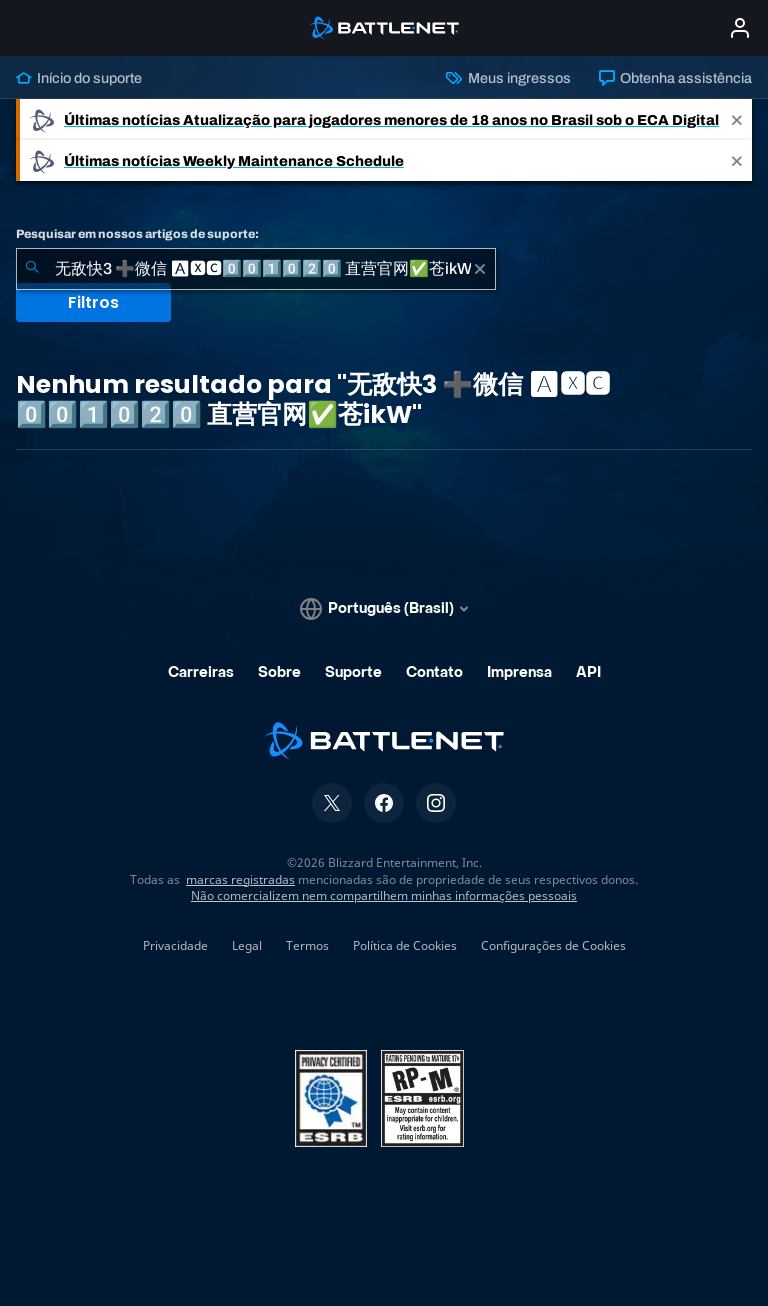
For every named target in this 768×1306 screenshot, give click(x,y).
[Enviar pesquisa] (32, 269)
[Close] (737, 119)
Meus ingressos (508, 78)
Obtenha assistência (675, 78)
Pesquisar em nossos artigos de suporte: (137, 234)
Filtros (93, 302)
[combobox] (256, 269)
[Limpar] (480, 269)
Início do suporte (79, 78)
